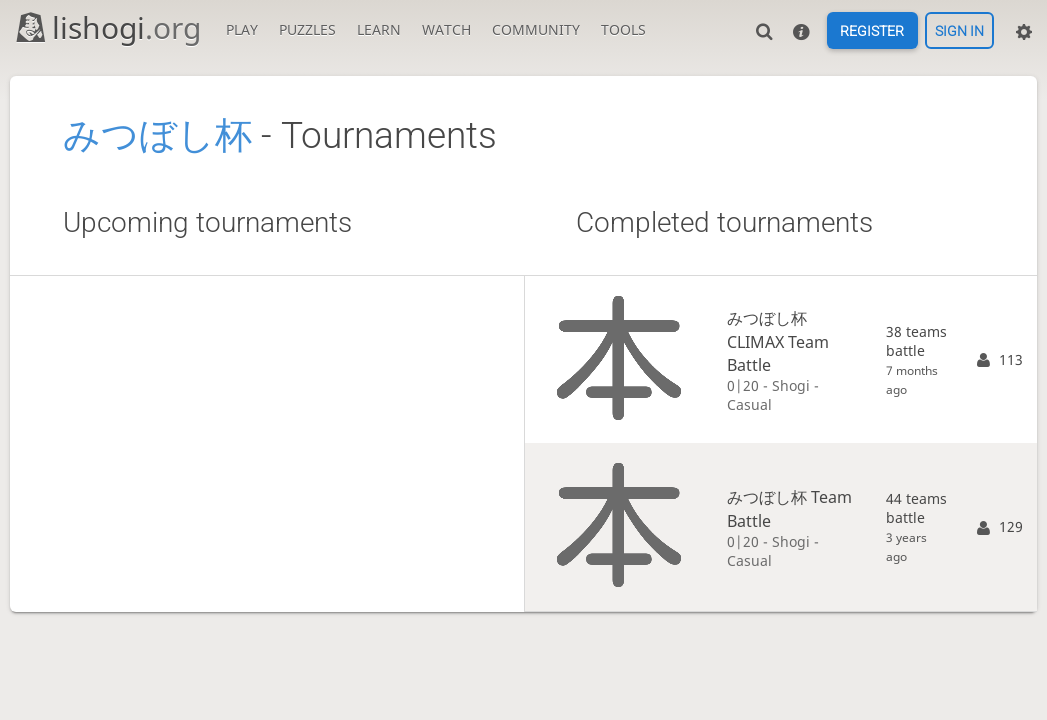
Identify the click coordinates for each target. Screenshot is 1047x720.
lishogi (107, 27)
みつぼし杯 (157, 135)
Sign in (959, 31)
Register (872, 31)
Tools (623, 29)
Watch (446, 29)
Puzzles (307, 29)
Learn (379, 29)
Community (536, 29)
